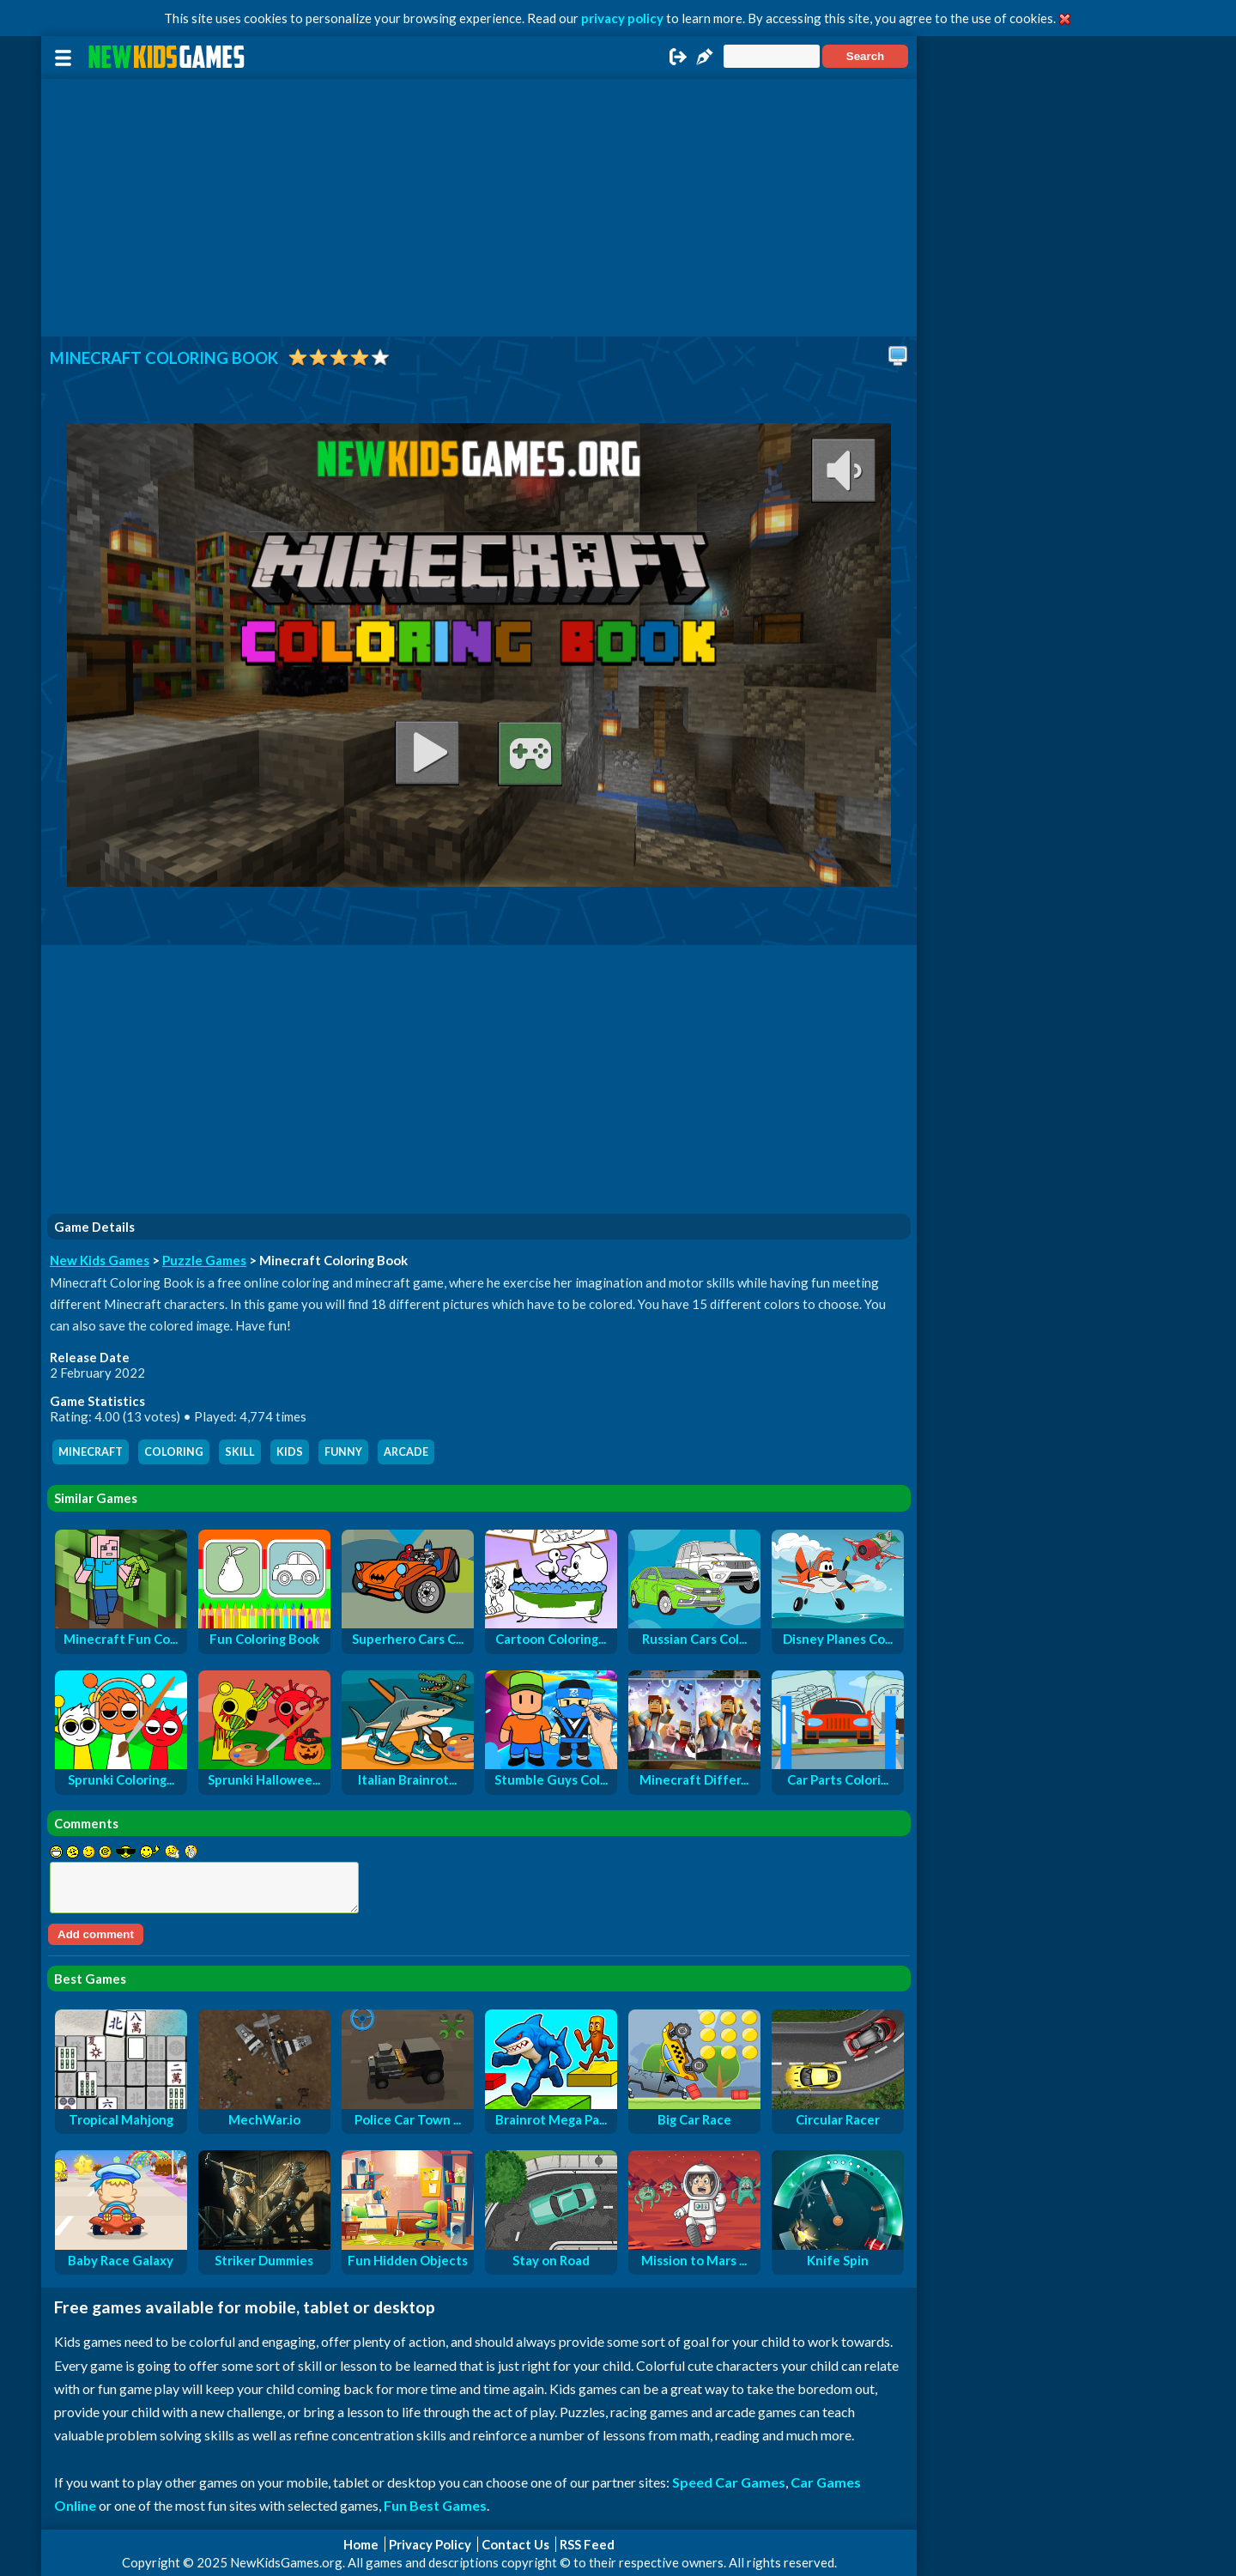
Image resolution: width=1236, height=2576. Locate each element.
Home (361, 2544)
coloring (173, 1452)
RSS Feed (587, 2544)
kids (289, 1452)
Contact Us (515, 2544)
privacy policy (622, 18)
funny (343, 1452)
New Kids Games (99, 1260)
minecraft (90, 1452)
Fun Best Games (435, 2505)
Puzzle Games (204, 1260)
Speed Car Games (728, 2482)
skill (240, 1452)
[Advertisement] (479, 208)
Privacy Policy (430, 2544)
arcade (406, 1452)
